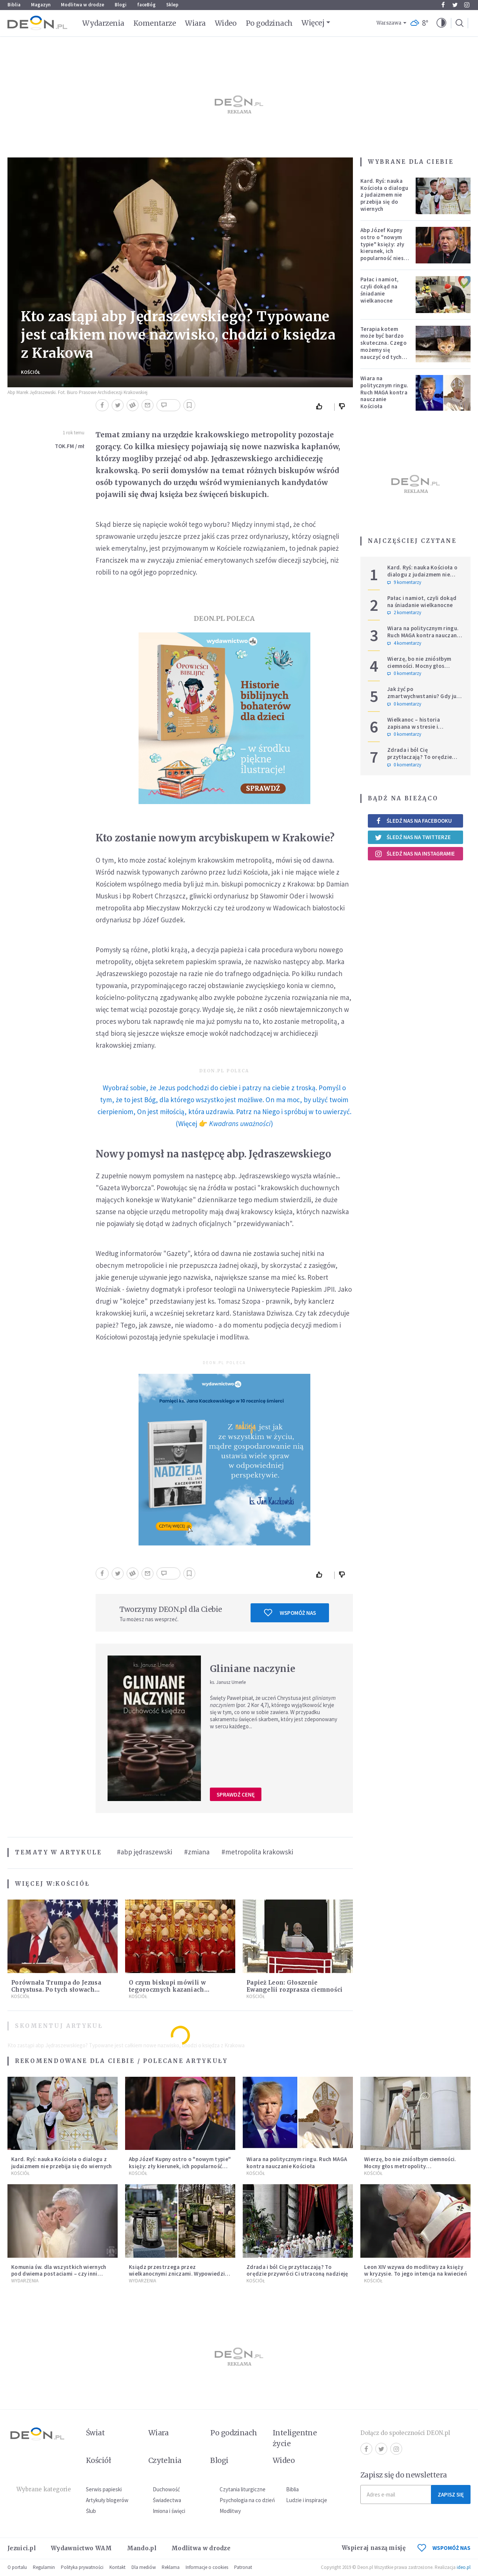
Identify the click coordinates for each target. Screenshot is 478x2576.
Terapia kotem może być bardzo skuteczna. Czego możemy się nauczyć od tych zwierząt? (383, 346)
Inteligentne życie (295, 2438)
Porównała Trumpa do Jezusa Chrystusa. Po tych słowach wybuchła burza (56, 1989)
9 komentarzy (404, 582)
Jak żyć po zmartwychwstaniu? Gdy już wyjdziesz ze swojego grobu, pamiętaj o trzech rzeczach (424, 699)
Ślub (91, 2510)
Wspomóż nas (290, 1612)
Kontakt (117, 2567)
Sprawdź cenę (236, 1794)
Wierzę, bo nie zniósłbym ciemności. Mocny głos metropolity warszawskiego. (424, 665)
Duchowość (166, 2489)
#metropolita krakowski (257, 1851)
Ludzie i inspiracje (306, 2500)
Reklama (171, 2567)
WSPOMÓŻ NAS (444, 2547)
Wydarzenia (103, 23)
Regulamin (44, 2567)
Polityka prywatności (82, 2567)
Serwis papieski (104, 2489)
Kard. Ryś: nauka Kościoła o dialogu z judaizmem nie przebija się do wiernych (384, 194)
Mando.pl (141, 2548)
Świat (95, 2432)
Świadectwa (167, 2500)
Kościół (30, 372)
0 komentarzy (404, 673)
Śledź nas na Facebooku (413, 820)
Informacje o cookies (207, 2567)
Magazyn (40, 4)
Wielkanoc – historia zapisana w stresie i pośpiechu (413, 726)
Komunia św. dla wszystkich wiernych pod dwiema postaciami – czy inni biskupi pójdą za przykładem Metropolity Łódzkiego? (58, 2277)
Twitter (455, 5)
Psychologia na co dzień (247, 2500)
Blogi (121, 4)
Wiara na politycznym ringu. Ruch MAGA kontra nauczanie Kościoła (384, 392)
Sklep (172, 4)
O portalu (17, 2567)
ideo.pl (464, 2567)
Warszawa (388, 23)
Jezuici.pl (21, 2548)
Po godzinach (269, 23)
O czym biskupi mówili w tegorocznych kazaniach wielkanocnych (167, 1989)
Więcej (312, 22)
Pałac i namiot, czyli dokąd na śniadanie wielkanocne (379, 290)
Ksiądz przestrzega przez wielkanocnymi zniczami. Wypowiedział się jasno (179, 2274)
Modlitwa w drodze (82, 4)
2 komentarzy (404, 613)
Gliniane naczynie (252, 1669)
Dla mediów (143, 2567)
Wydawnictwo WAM (81, 2548)
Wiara (195, 23)
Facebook (443, 5)
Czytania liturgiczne (243, 2489)
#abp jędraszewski (144, 1851)
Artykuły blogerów (107, 2500)
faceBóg (146, 4)
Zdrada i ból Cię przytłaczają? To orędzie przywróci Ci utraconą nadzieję (419, 760)
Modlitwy (230, 2510)
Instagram (466, 5)
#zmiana (196, 1851)
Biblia (14, 4)
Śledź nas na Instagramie (415, 853)
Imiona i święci (169, 2510)
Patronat (243, 2567)
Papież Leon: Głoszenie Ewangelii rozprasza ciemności (294, 1986)
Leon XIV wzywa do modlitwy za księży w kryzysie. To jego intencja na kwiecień (415, 2270)
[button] (441, 23)
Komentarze (154, 23)
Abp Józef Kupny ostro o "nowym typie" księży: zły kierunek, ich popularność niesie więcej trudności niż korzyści (384, 251)
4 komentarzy (404, 643)
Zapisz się (451, 2494)
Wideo (226, 23)
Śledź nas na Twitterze (413, 837)
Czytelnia (164, 2460)
